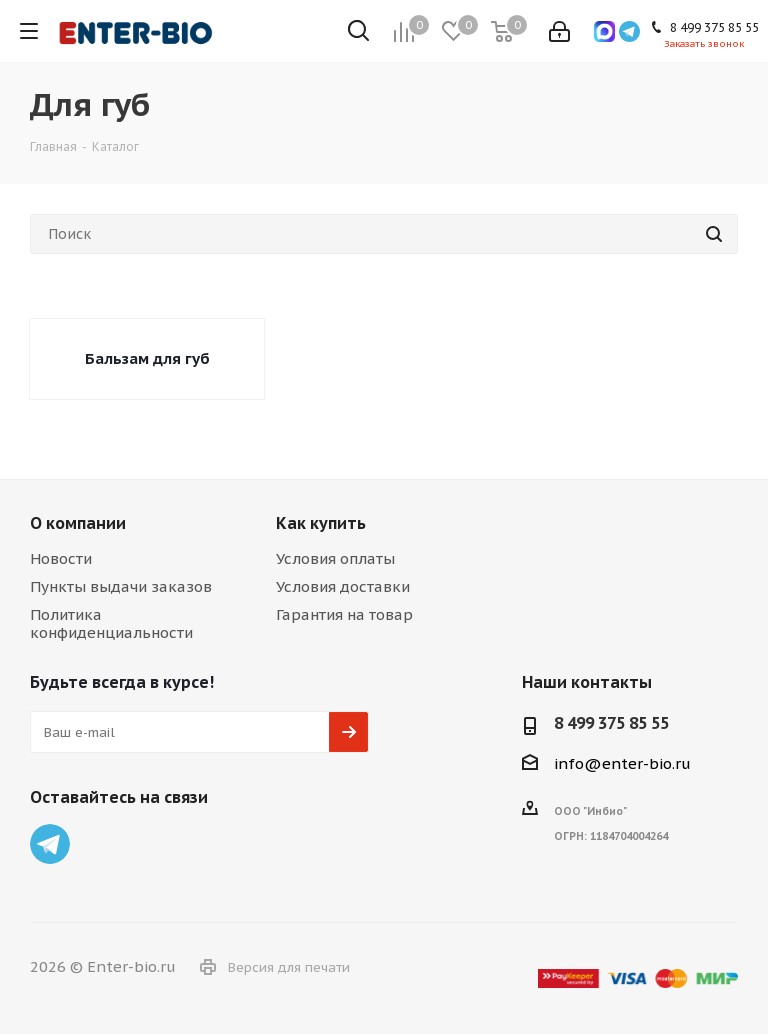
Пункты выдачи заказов (121, 586)
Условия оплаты (335, 558)
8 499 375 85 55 (611, 723)
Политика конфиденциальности (111, 623)
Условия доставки (343, 586)
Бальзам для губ (147, 358)
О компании (78, 523)
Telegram (50, 844)
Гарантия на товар (344, 614)
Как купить (321, 523)
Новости (61, 558)
